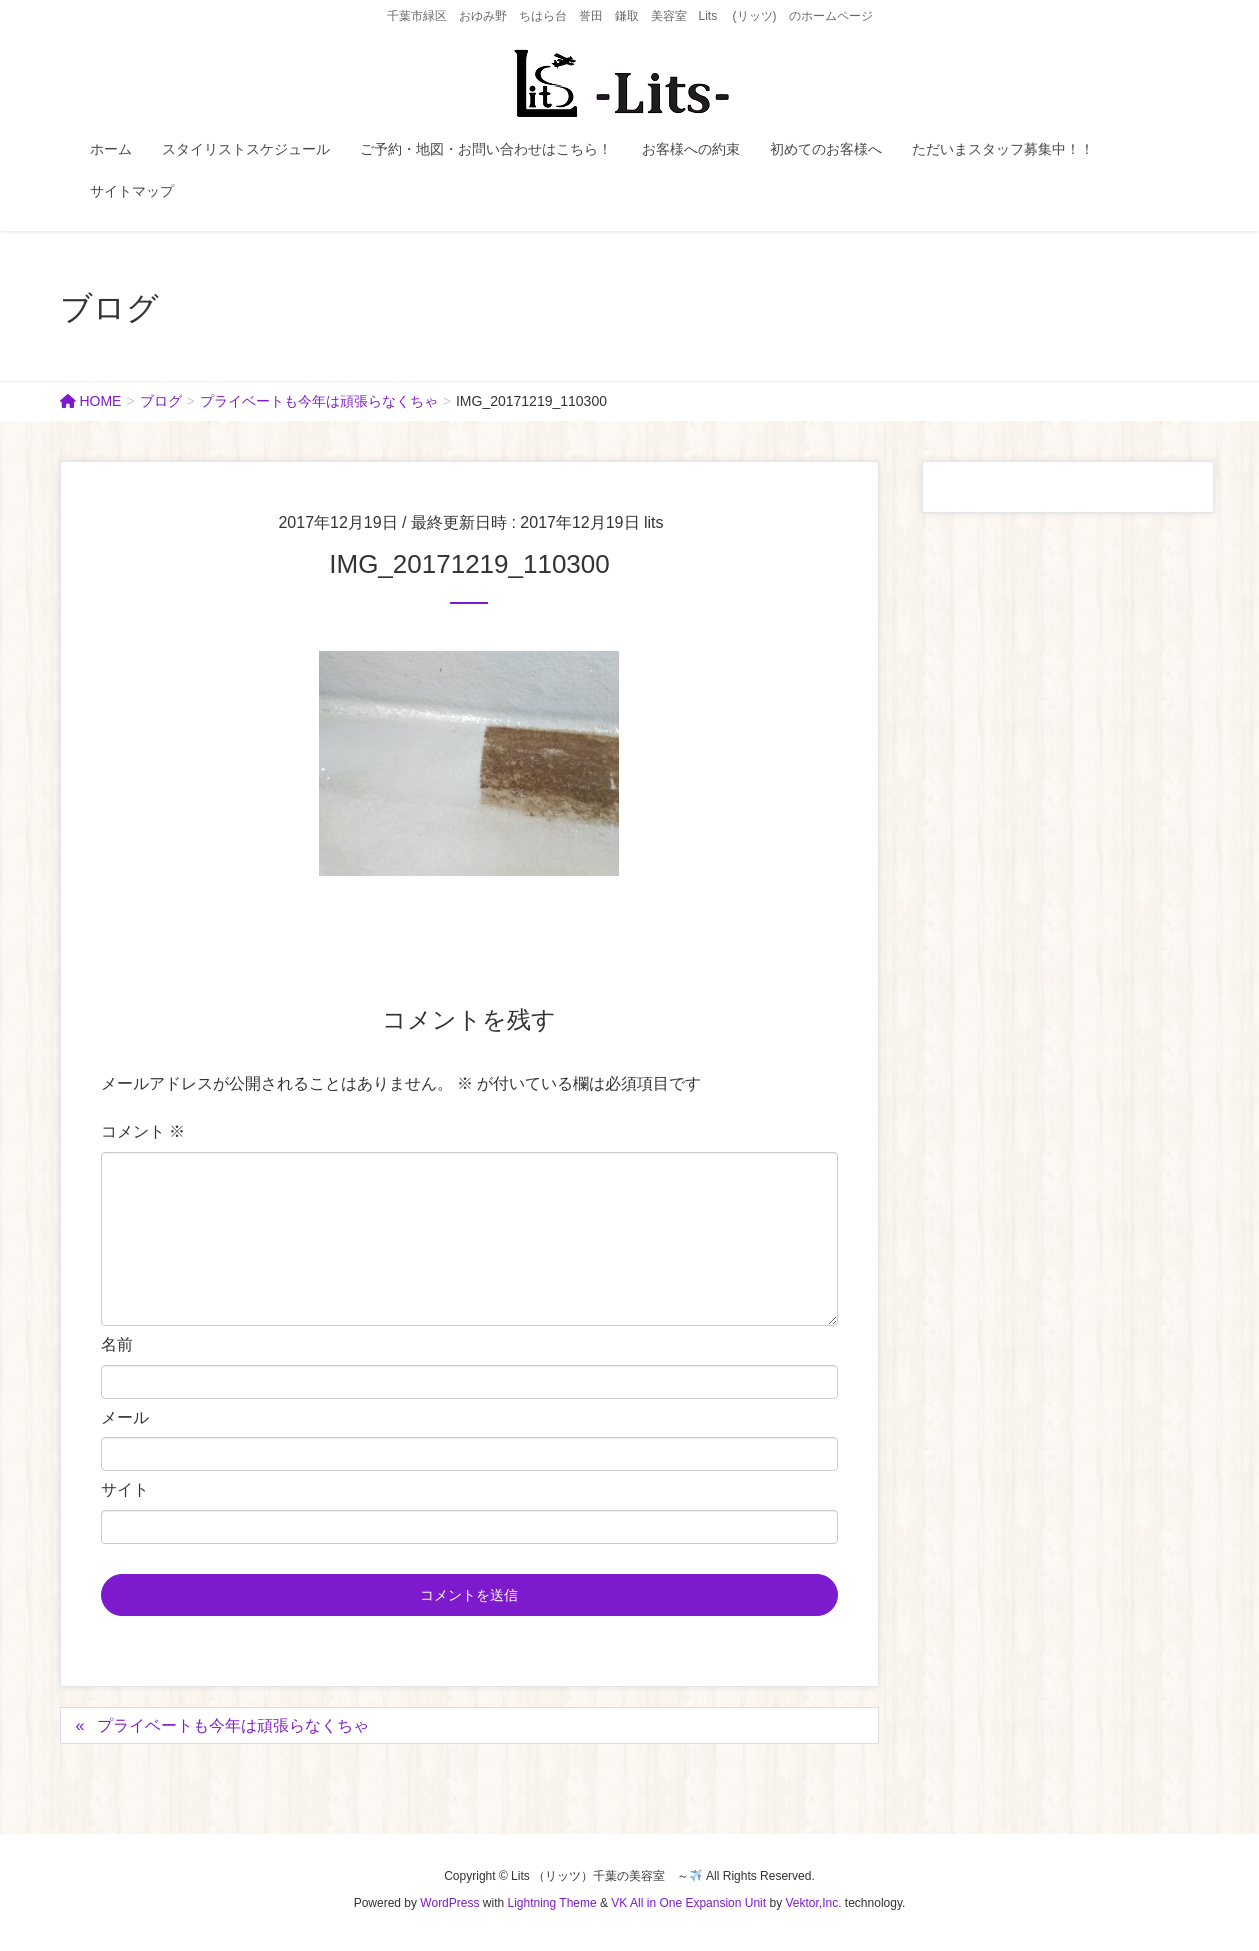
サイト (125, 1489)
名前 (117, 1344)
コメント (143, 1131)
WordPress (449, 1903)
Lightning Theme (552, 1903)
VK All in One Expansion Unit (688, 1903)
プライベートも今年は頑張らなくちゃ (233, 1725)
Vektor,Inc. (813, 1903)
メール (125, 1417)
